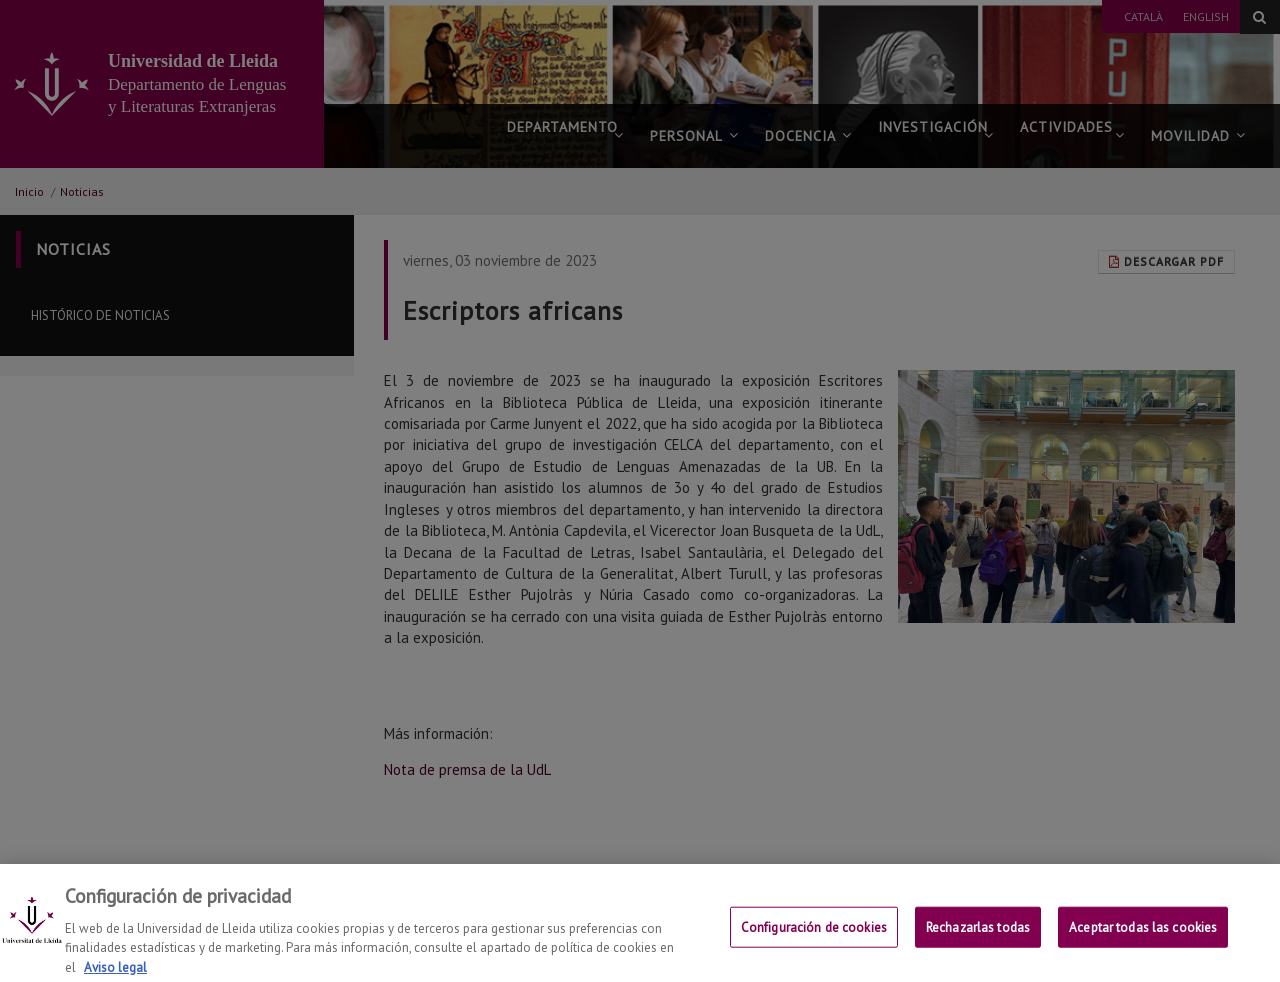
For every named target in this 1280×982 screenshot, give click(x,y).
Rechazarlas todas (978, 939)
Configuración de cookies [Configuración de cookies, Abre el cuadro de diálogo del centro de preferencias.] (814, 939)
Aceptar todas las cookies (1143, 939)
